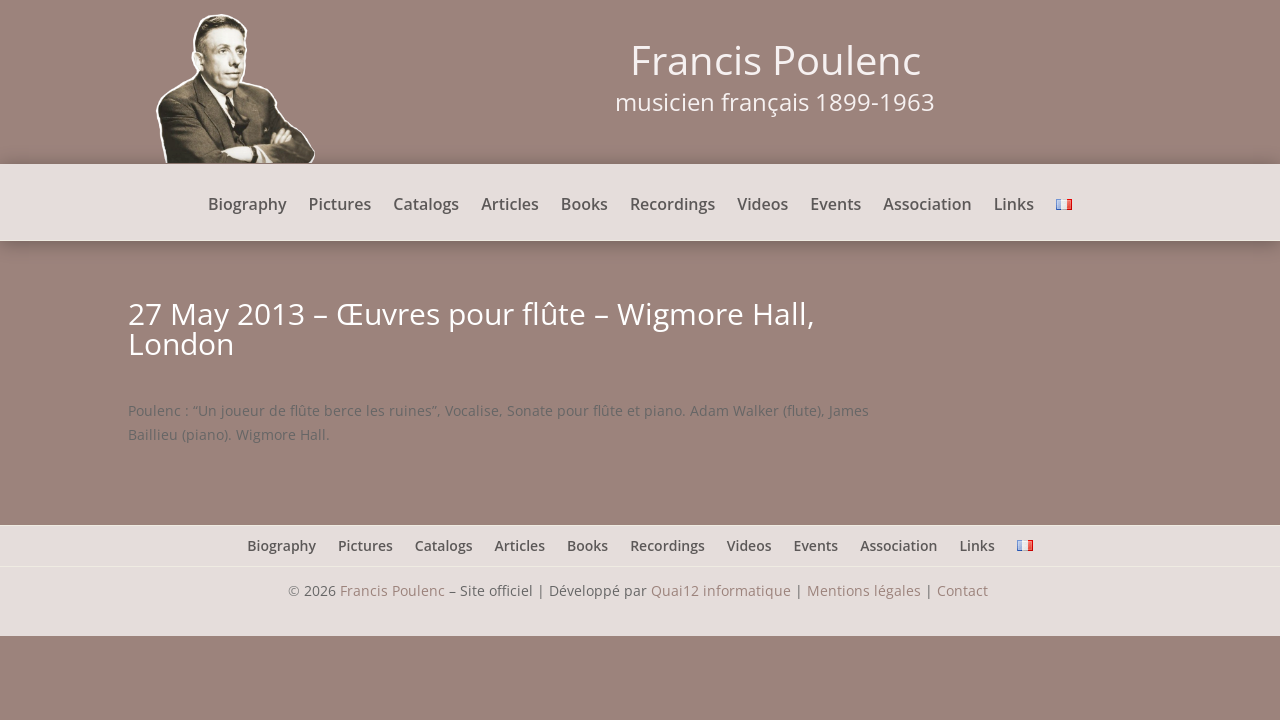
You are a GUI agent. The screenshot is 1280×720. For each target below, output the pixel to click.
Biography (247, 206)
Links (1014, 206)
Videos (762, 206)
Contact (964, 590)
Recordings (672, 206)
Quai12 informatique (721, 590)
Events (835, 206)
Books (584, 206)
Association (927, 206)
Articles (510, 206)
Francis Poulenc (392, 590)
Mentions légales (864, 590)
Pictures (340, 206)
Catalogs (426, 206)
